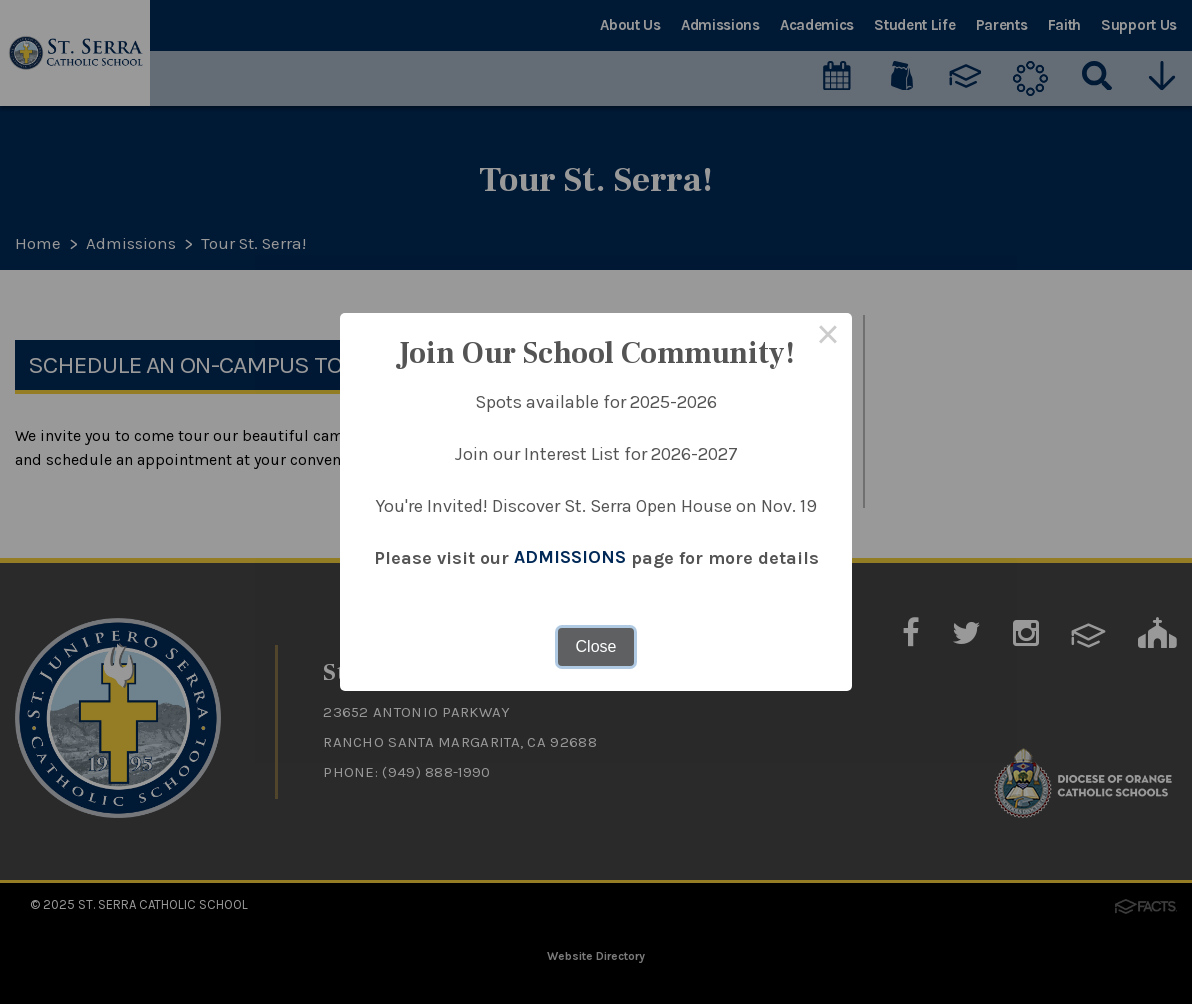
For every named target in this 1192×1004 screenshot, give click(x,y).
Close (596, 646)
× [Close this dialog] (828, 337)
